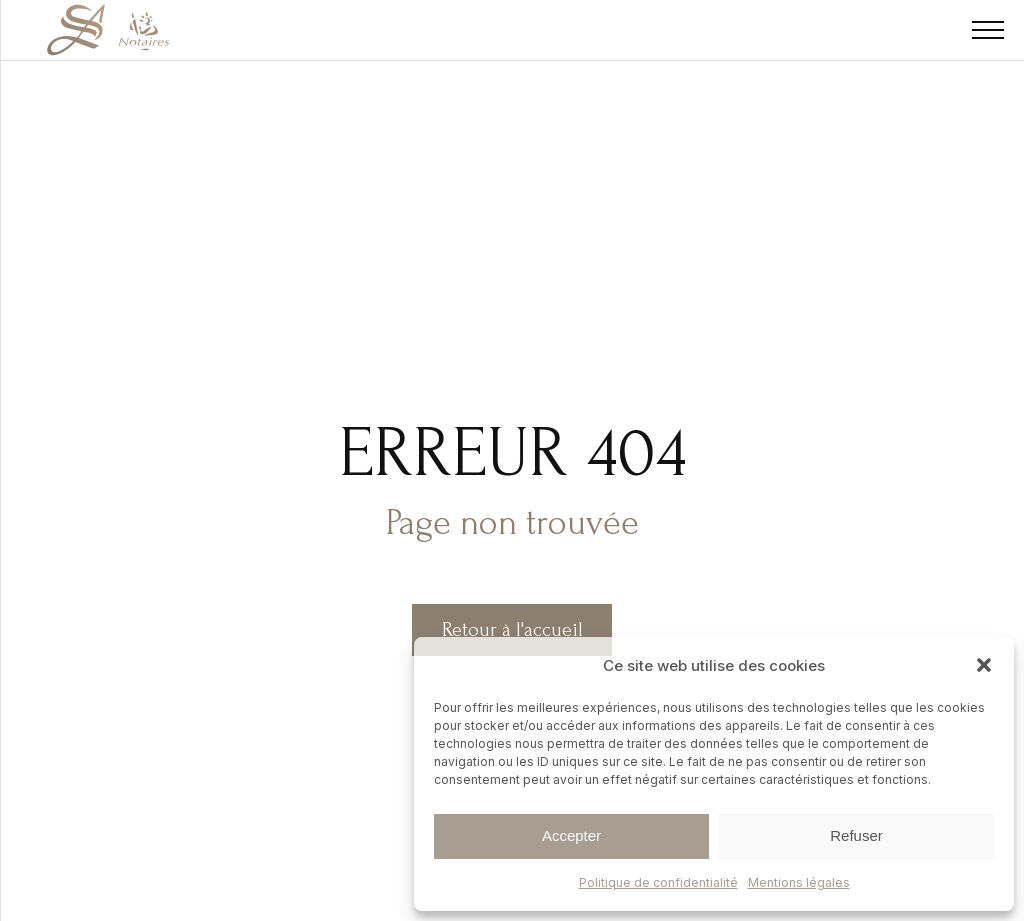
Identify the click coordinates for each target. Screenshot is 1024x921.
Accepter (571, 835)
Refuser (856, 835)
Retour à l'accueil (512, 630)
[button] (984, 665)
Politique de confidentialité (658, 882)
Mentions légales (799, 882)
